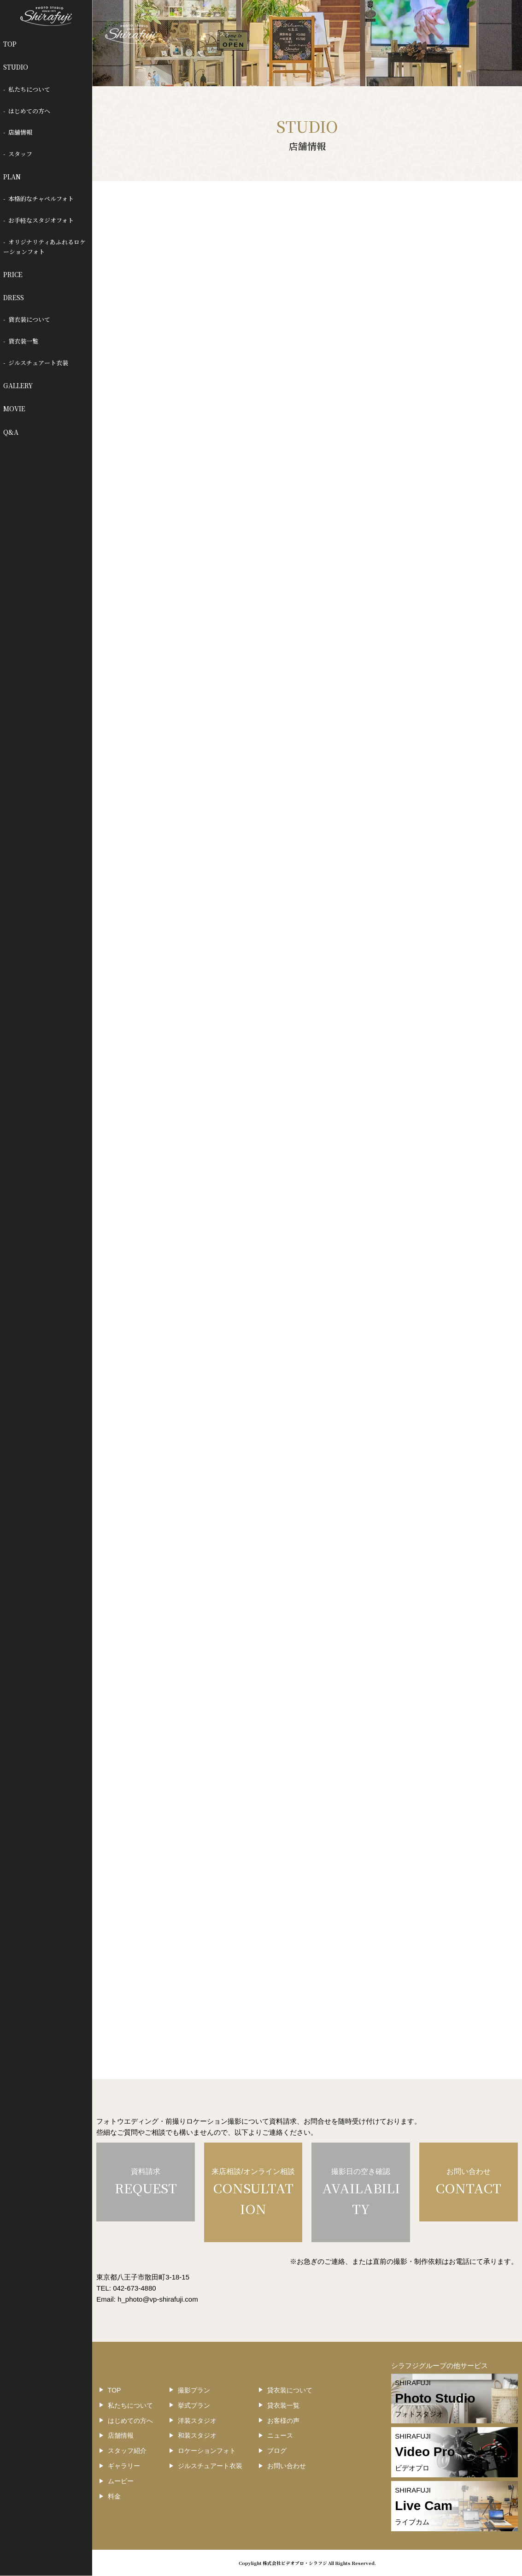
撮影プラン (194, 2390)
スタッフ (20, 153)
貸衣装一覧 (23, 341)
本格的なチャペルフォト (41, 198)
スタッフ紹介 (127, 2450)
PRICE (13, 274)
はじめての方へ (29, 111)
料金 (114, 2496)
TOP (10, 43)
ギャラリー (124, 2465)
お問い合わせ (286, 2465)
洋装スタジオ (197, 2420)
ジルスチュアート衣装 (38, 362)
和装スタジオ (197, 2435)
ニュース (280, 2435)
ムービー (121, 2481)
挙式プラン (194, 2405)
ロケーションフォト (207, 2450)
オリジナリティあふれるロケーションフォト (44, 246)
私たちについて (29, 89)
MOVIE (14, 408)
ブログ (277, 2450)
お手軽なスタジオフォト (41, 220)
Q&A (10, 432)
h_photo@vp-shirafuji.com (157, 2299)
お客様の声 (283, 2420)
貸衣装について (29, 319)
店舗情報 (20, 132)
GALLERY (18, 385)
